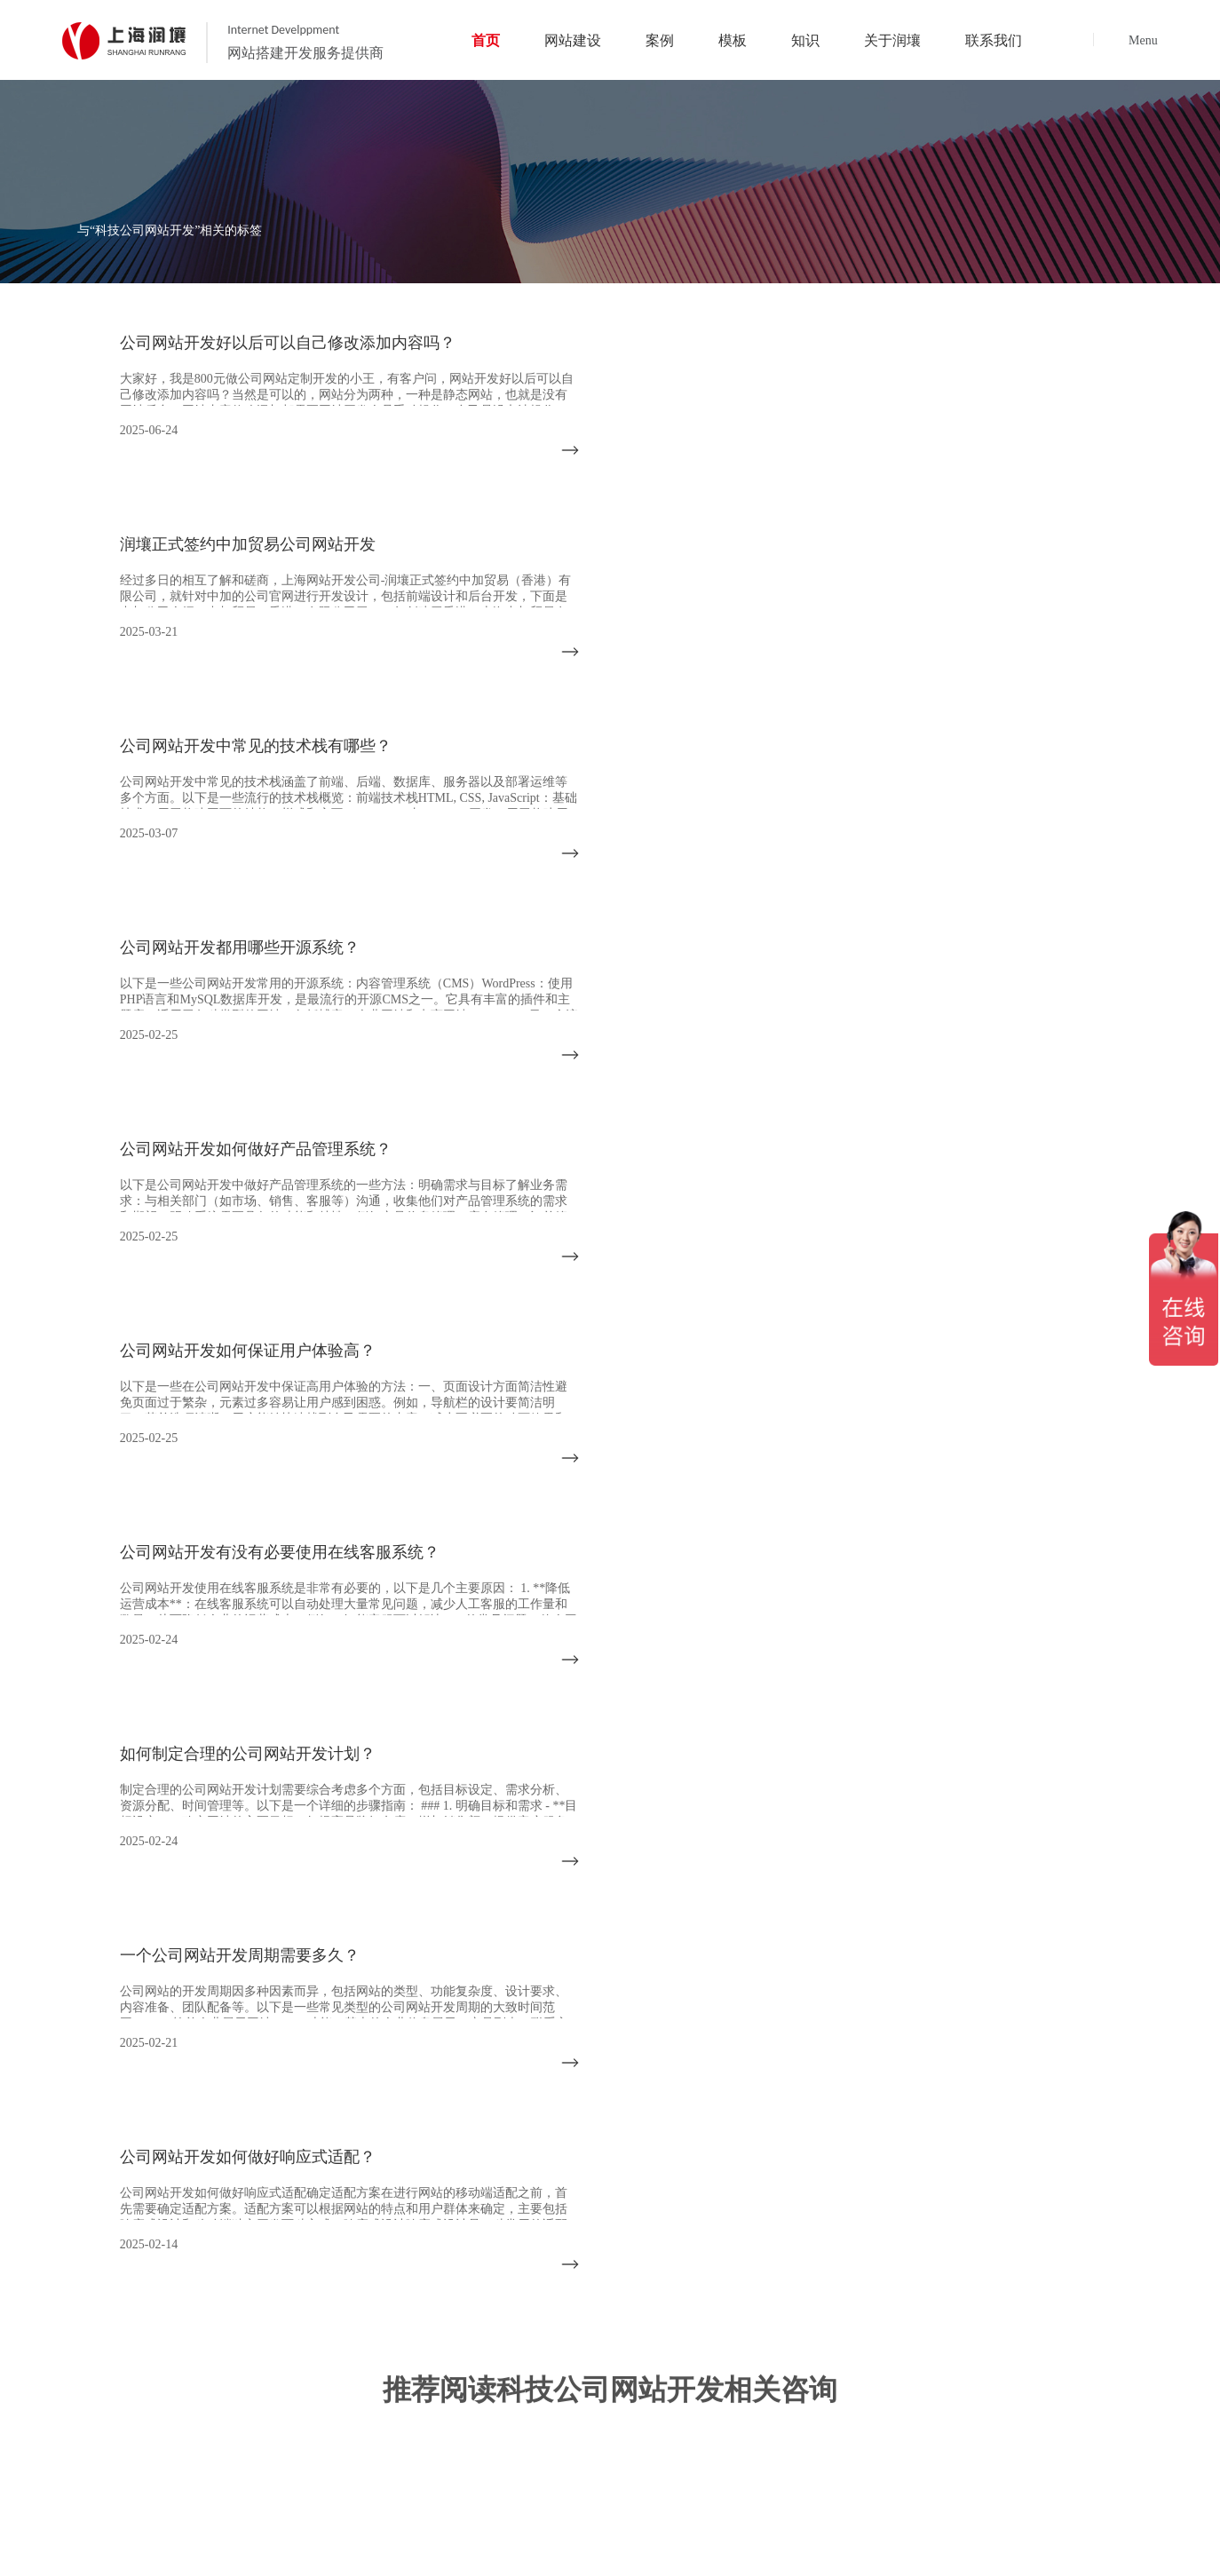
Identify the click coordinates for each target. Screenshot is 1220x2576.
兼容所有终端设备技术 (749, 2454)
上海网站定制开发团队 (912, 2404)
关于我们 (1044, 1935)
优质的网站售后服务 (581, 2429)
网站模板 (835, 1935)
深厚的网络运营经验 (743, 2429)
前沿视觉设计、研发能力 (918, 2429)
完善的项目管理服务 (743, 2404)
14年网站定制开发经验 (587, 2404)
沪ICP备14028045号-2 (1118, 2542)
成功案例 (731, 1935)
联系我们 (1149, 1935)
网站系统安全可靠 (1062, 2454)
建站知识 (940, 1935)
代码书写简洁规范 (899, 2454)
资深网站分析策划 (1062, 2404)
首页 (537, 1935)
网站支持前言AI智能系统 (593, 2454)
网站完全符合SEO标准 (1073, 2429)
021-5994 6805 (118, 2099)
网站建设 (626, 1935)
